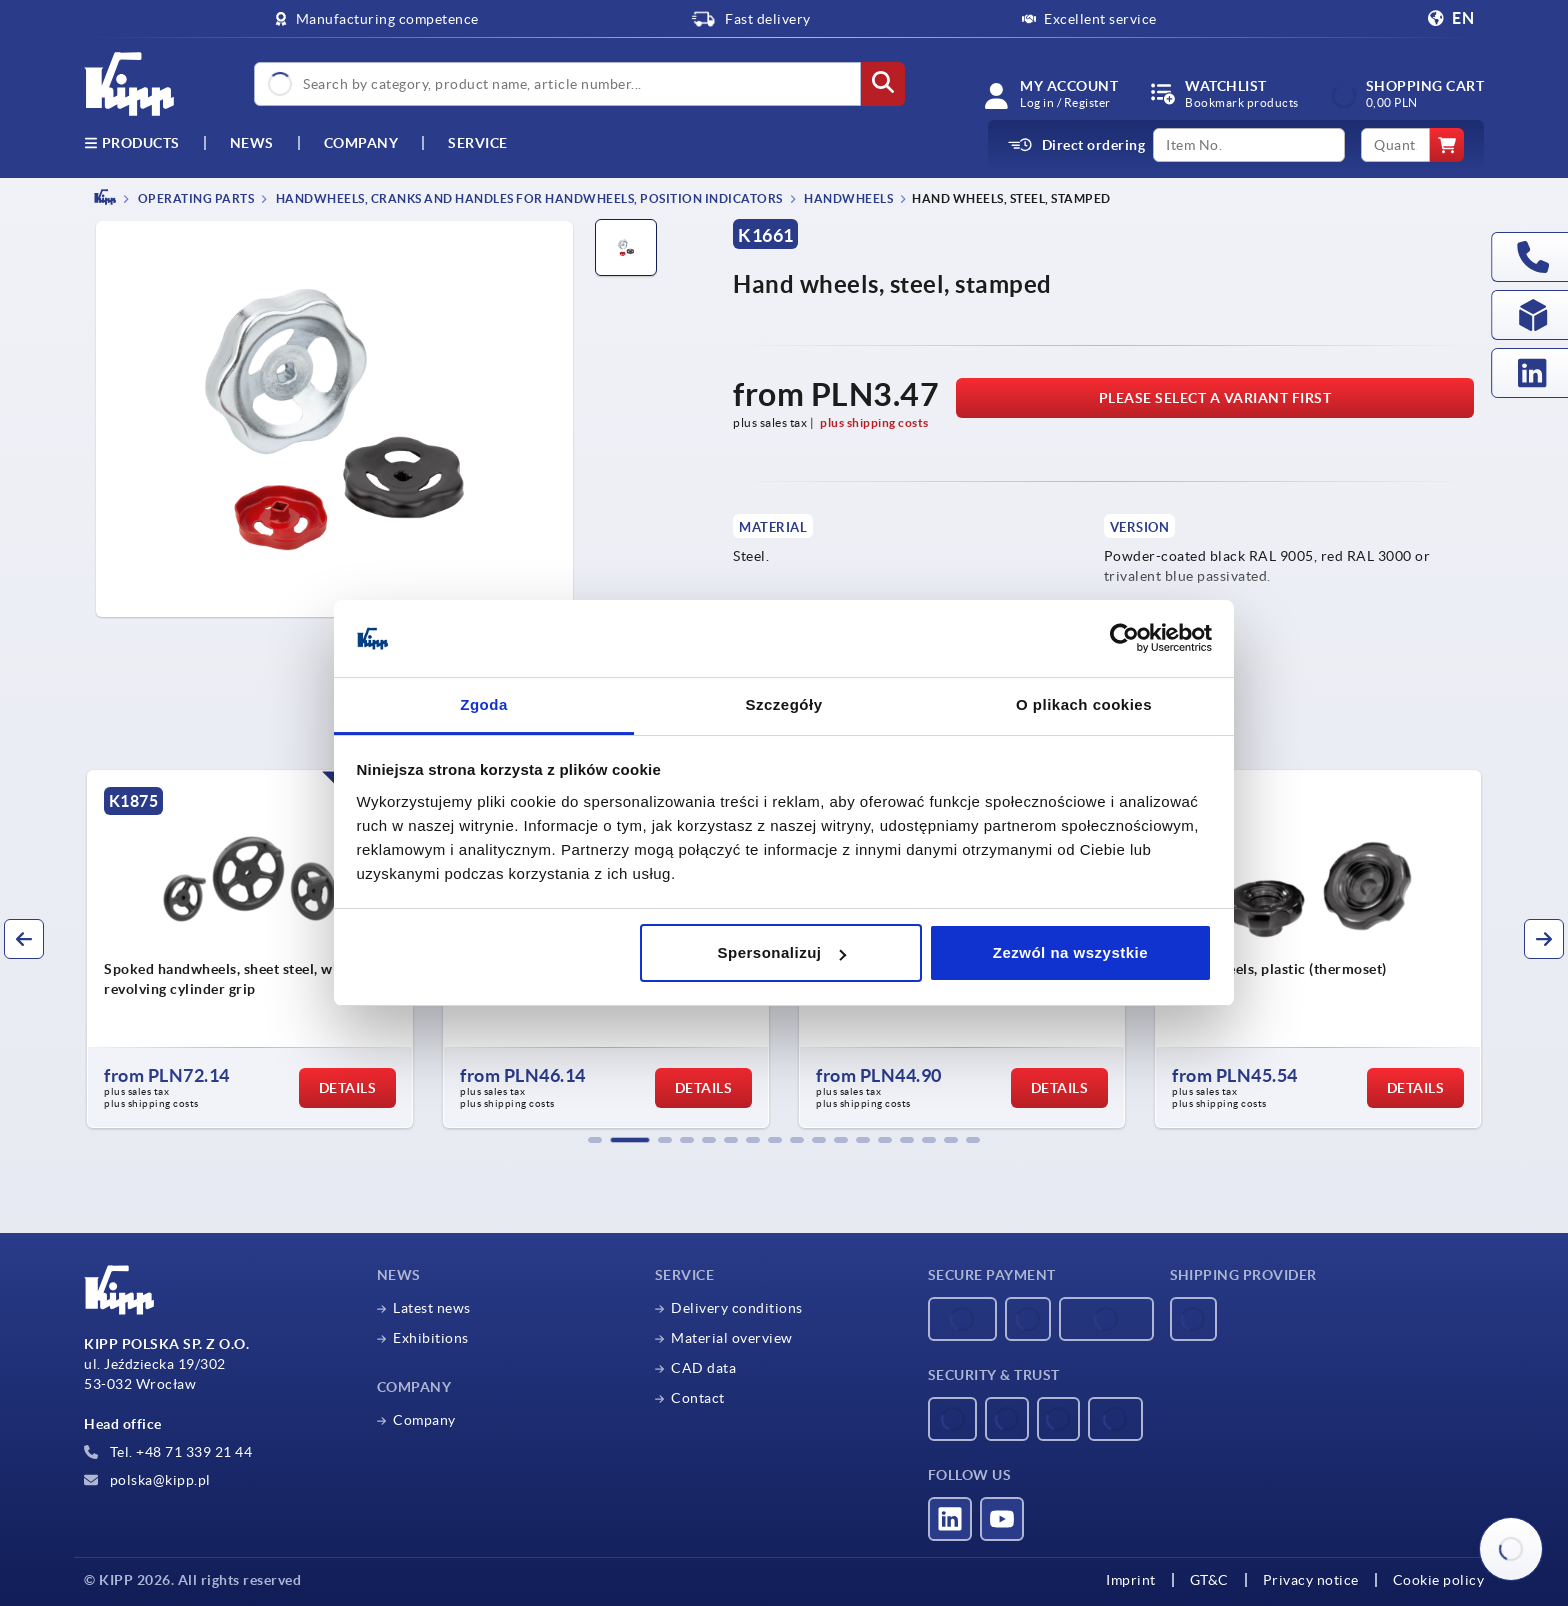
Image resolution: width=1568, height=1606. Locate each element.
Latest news (432, 1308)
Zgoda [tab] (484, 704)
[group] (250, 949)
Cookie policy (1439, 1580)
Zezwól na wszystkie (1070, 952)
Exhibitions (431, 1338)
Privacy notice (1311, 1580)
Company (361, 143)
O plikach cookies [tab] (1084, 704)
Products (132, 143)
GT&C (1209, 1580)
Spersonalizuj (782, 952)
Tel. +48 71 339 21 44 (168, 1452)
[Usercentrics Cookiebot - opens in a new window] (1124, 639)
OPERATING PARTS (194, 198)
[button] (595, 1140)
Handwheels (848, 198)
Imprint (1131, 1580)
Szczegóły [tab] (783, 704)
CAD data (703, 1368)
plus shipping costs (874, 422)
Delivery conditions (737, 1308)
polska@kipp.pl (147, 1480)
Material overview (732, 1338)
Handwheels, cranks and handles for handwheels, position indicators (528, 198)
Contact (698, 1398)
